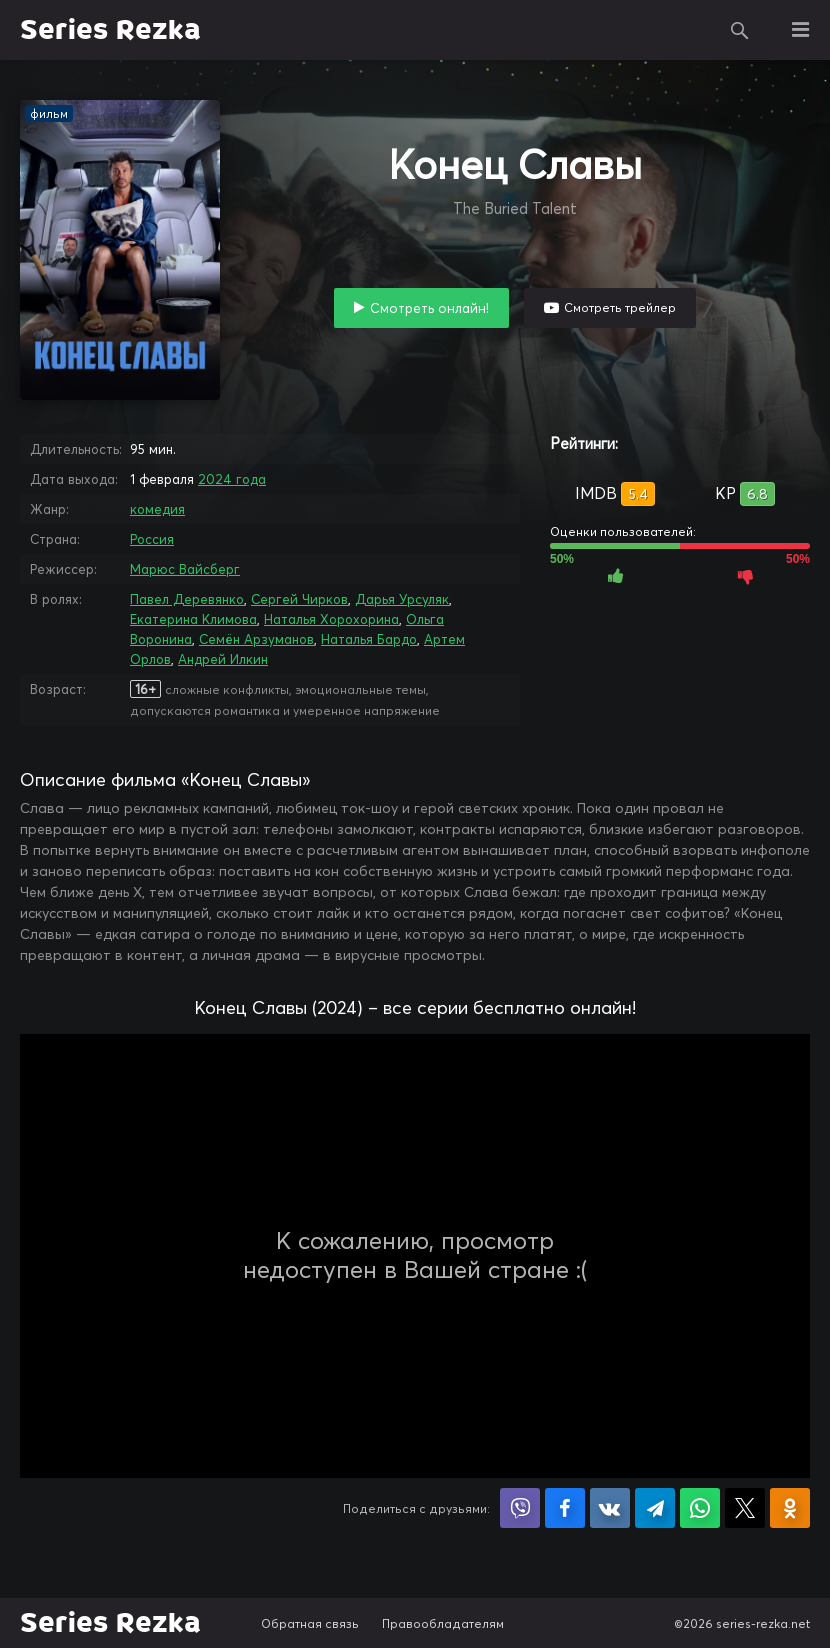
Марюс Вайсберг (185, 569)
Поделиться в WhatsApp (700, 1508)
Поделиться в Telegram (655, 1508)
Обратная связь (310, 1623)
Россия (152, 539)
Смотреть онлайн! (429, 308)
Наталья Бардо (369, 639)
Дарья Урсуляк (402, 599)
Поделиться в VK (610, 1508)
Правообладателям (443, 1623)
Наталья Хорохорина (331, 619)
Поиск (740, 30)
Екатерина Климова (193, 619)
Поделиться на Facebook (565, 1508)
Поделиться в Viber (520, 1508)
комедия (157, 509)
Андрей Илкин (223, 659)
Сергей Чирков (299, 599)
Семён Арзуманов (256, 639)
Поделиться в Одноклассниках (790, 1508)
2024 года (232, 479)
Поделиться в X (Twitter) (745, 1508)
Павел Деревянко (187, 599)
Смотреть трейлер (620, 307)
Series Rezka (110, 30)
